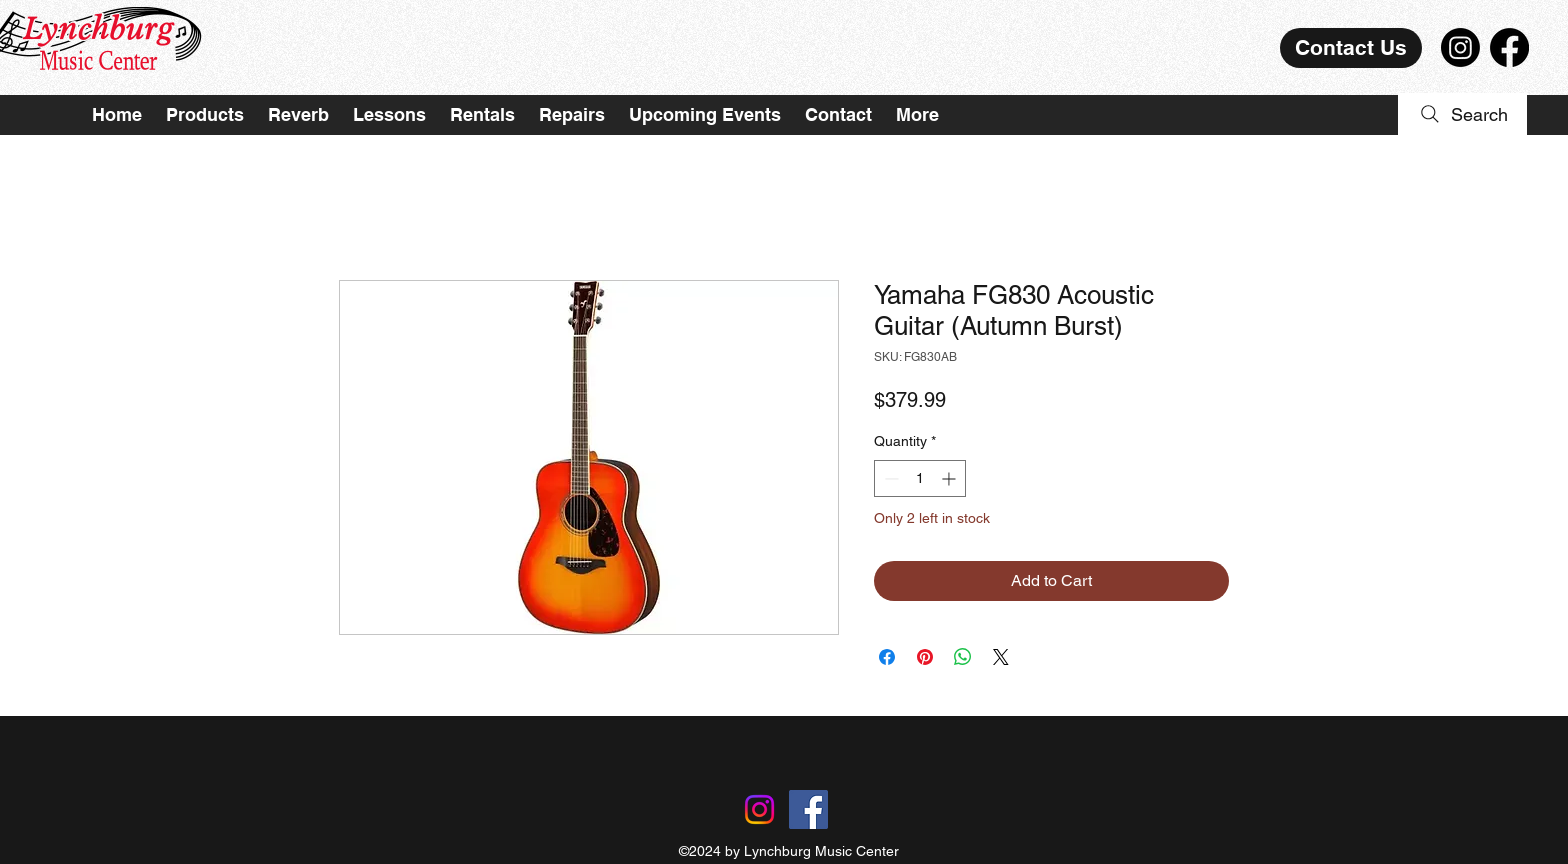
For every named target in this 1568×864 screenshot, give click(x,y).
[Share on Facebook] (887, 657)
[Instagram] (1460, 47)
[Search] (1462, 114)
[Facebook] (1509, 47)
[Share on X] (1001, 657)
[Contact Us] (1351, 48)
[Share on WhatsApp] (963, 657)
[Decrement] (889, 478)
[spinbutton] (920, 478)
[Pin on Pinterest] (925, 657)
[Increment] (950, 478)
